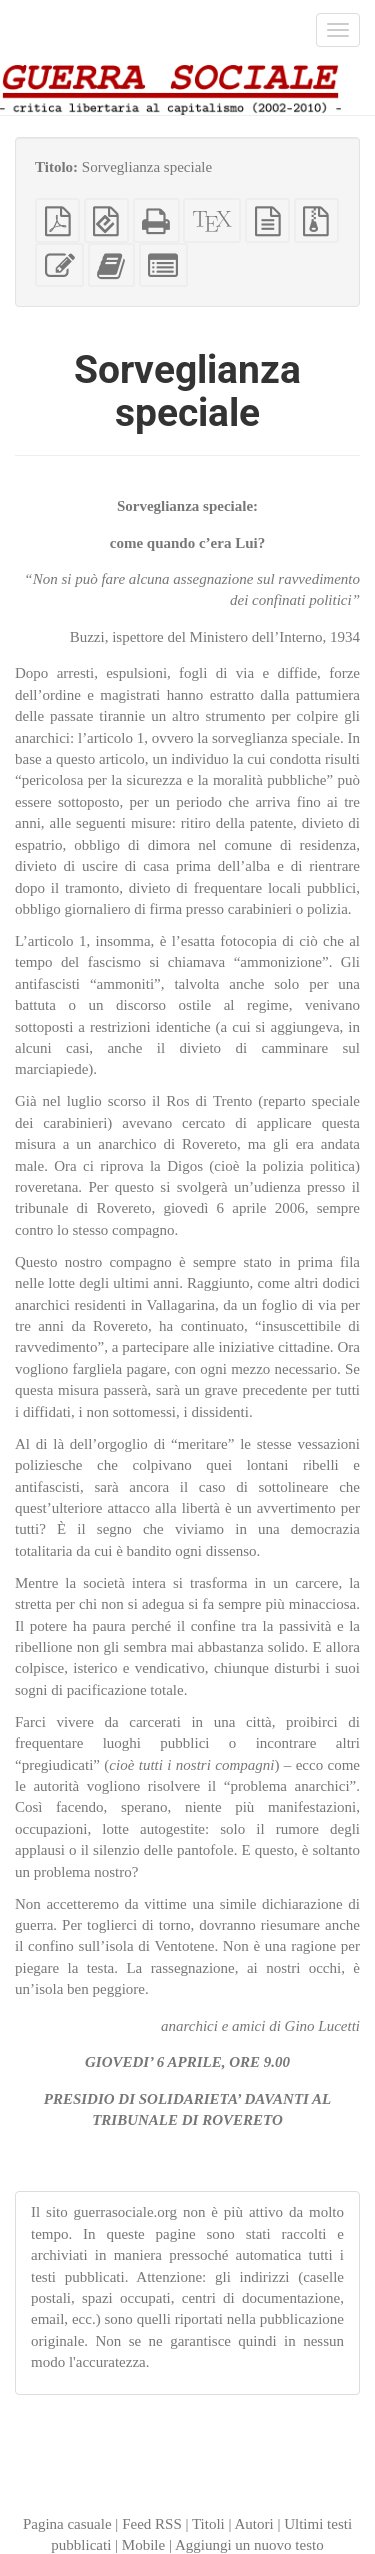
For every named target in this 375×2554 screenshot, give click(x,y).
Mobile (143, 2545)
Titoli (208, 2524)
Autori (254, 2524)
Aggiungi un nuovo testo (249, 2545)
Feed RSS (152, 2524)
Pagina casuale (67, 2524)
